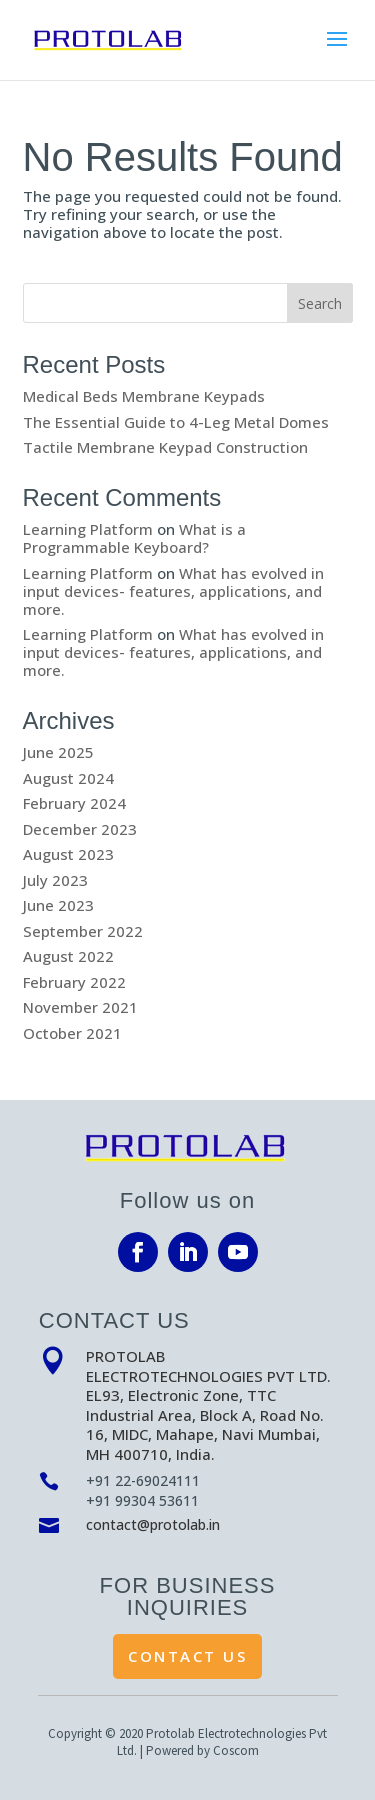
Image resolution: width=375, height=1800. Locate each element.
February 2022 (74, 982)
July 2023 (55, 880)
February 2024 (74, 803)
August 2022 (68, 956)
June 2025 (58, 752)
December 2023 (80, 829)
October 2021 (72, 1033)
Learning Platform (88, 529)
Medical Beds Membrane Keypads (144, 396)
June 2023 (58, 905)
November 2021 (80, 1007)
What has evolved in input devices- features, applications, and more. (173, 591)
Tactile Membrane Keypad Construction (165, 447)
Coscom (236, 1750)
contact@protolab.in (153, 1524)
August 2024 (68, 778)
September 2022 (83, 931)
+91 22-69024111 (143, 1480)
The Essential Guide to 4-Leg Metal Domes (176, 422)
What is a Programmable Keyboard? (134, 538)
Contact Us (187, 1656)
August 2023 (68, 854)
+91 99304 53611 (142, 1500)
